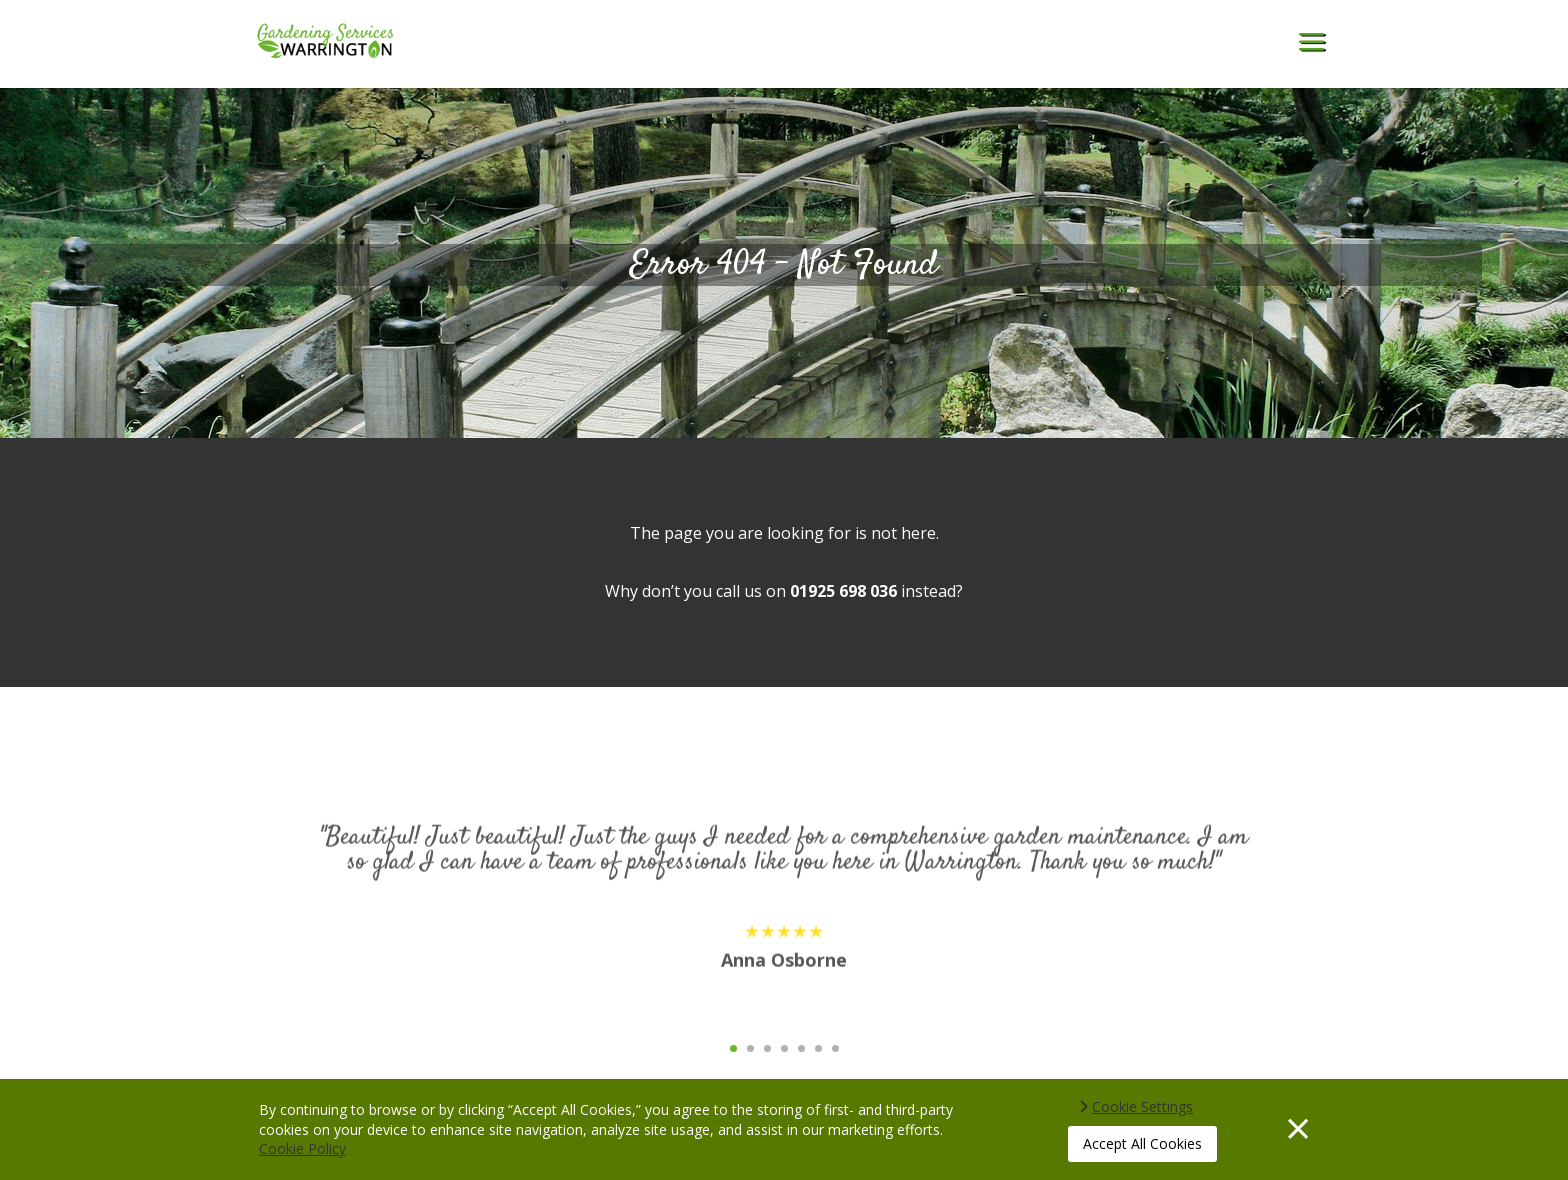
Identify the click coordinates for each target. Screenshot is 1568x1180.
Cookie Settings (1142, 1106)
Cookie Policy (302, 1148)
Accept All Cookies (1142, 1143)
